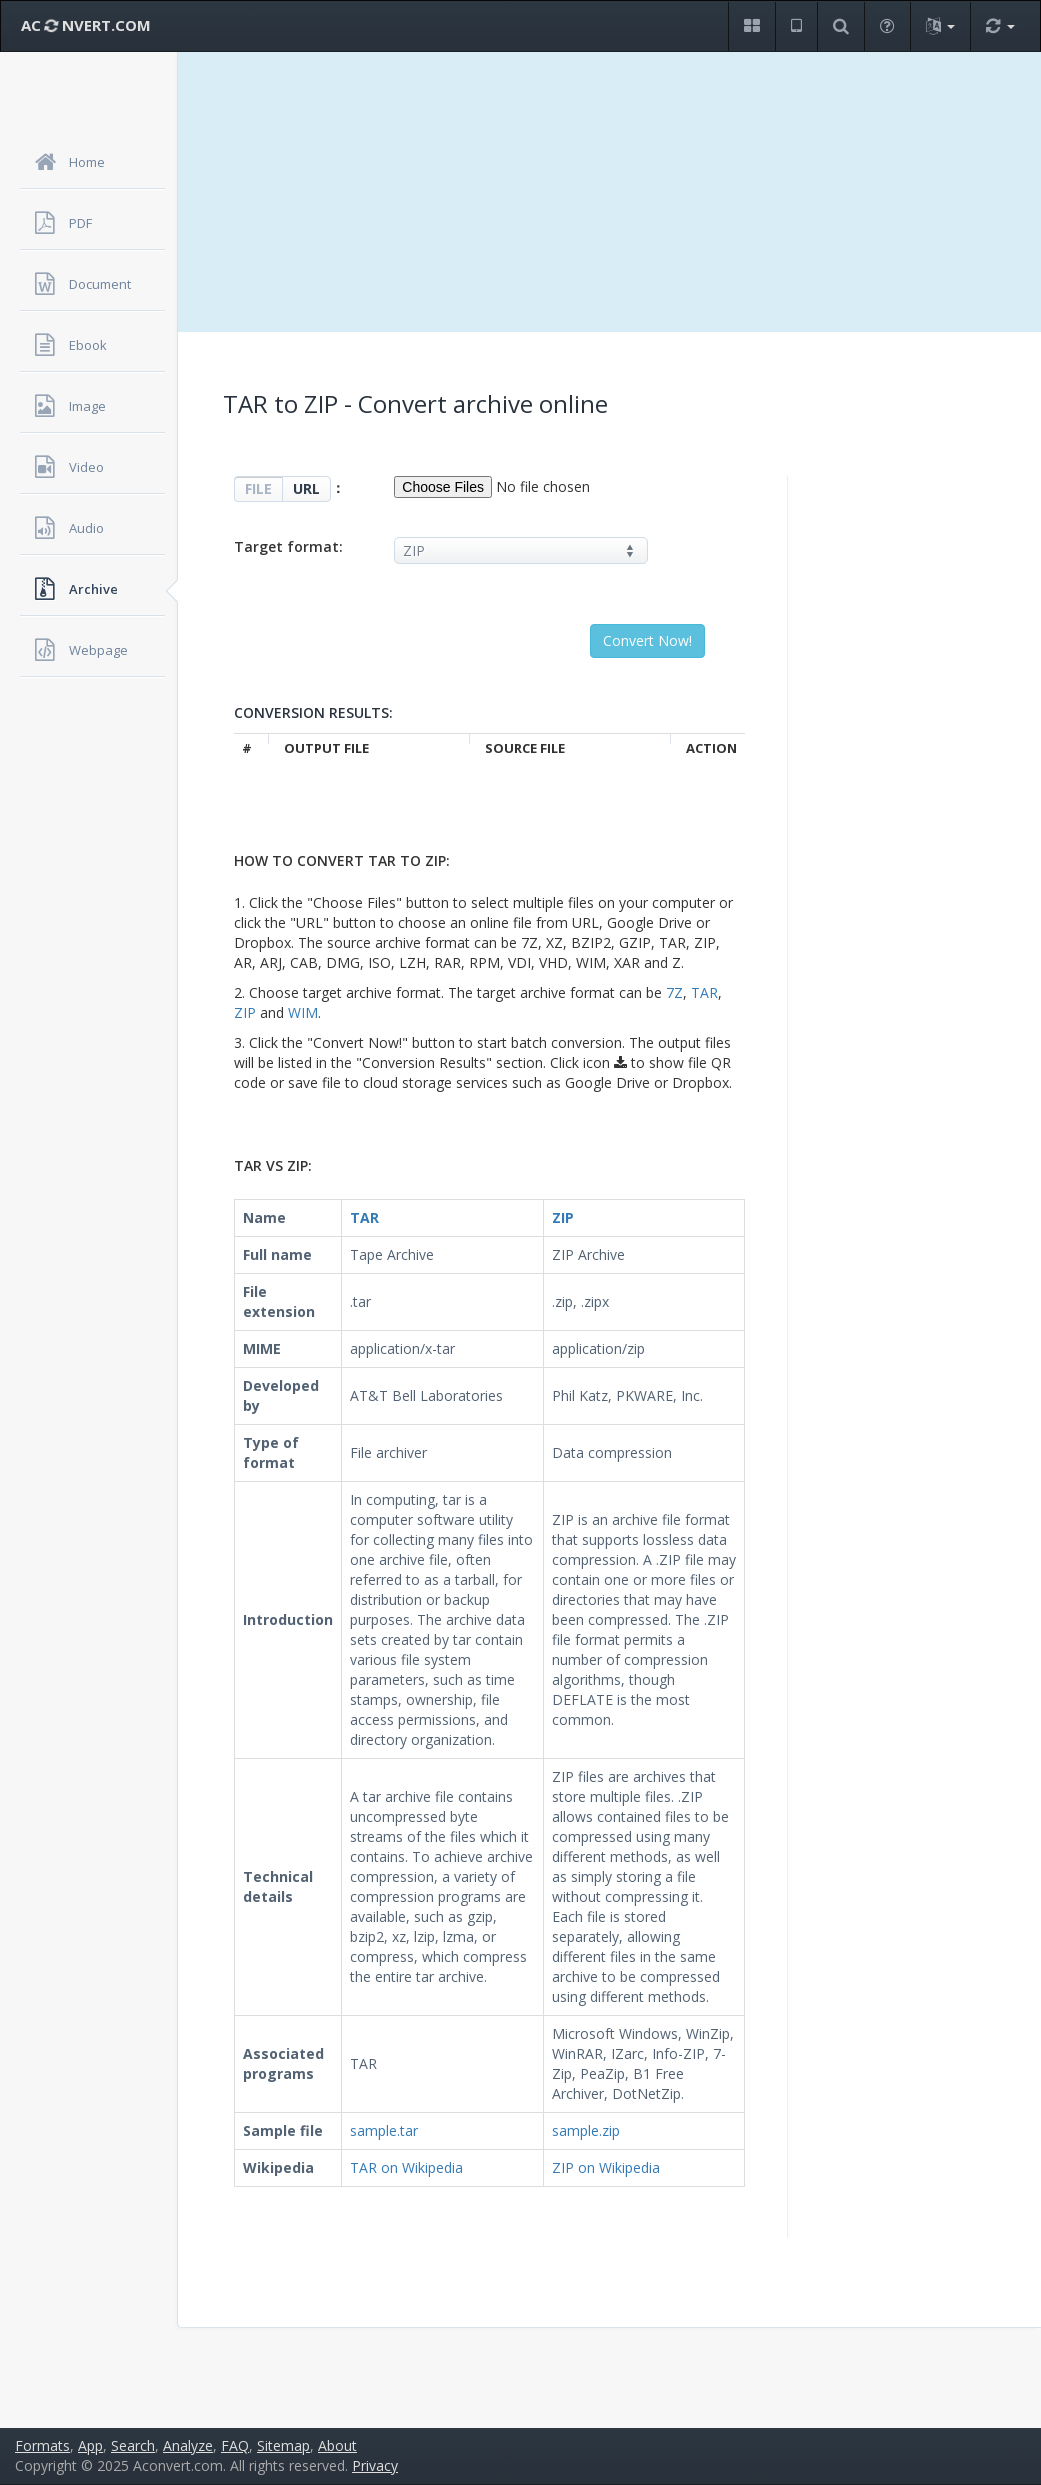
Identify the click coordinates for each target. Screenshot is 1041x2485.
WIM (303, 1012)
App (90, 2445)
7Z (674, 992)
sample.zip (586, 2130)
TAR (704, 992)
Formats (42, 2445)
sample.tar (384, 2130)
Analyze (188, 2445)
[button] (751, 26)
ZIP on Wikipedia (606, 2167)
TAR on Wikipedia (406, 2167)
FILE (258, 488)
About (337, 2445)
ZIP (245, 1012)
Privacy (375, 2465)
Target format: (288, 546)
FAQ (235, 2445)
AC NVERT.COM (86, 25)
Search (133, 2445)
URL (306, 488)
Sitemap (283, 2445)
